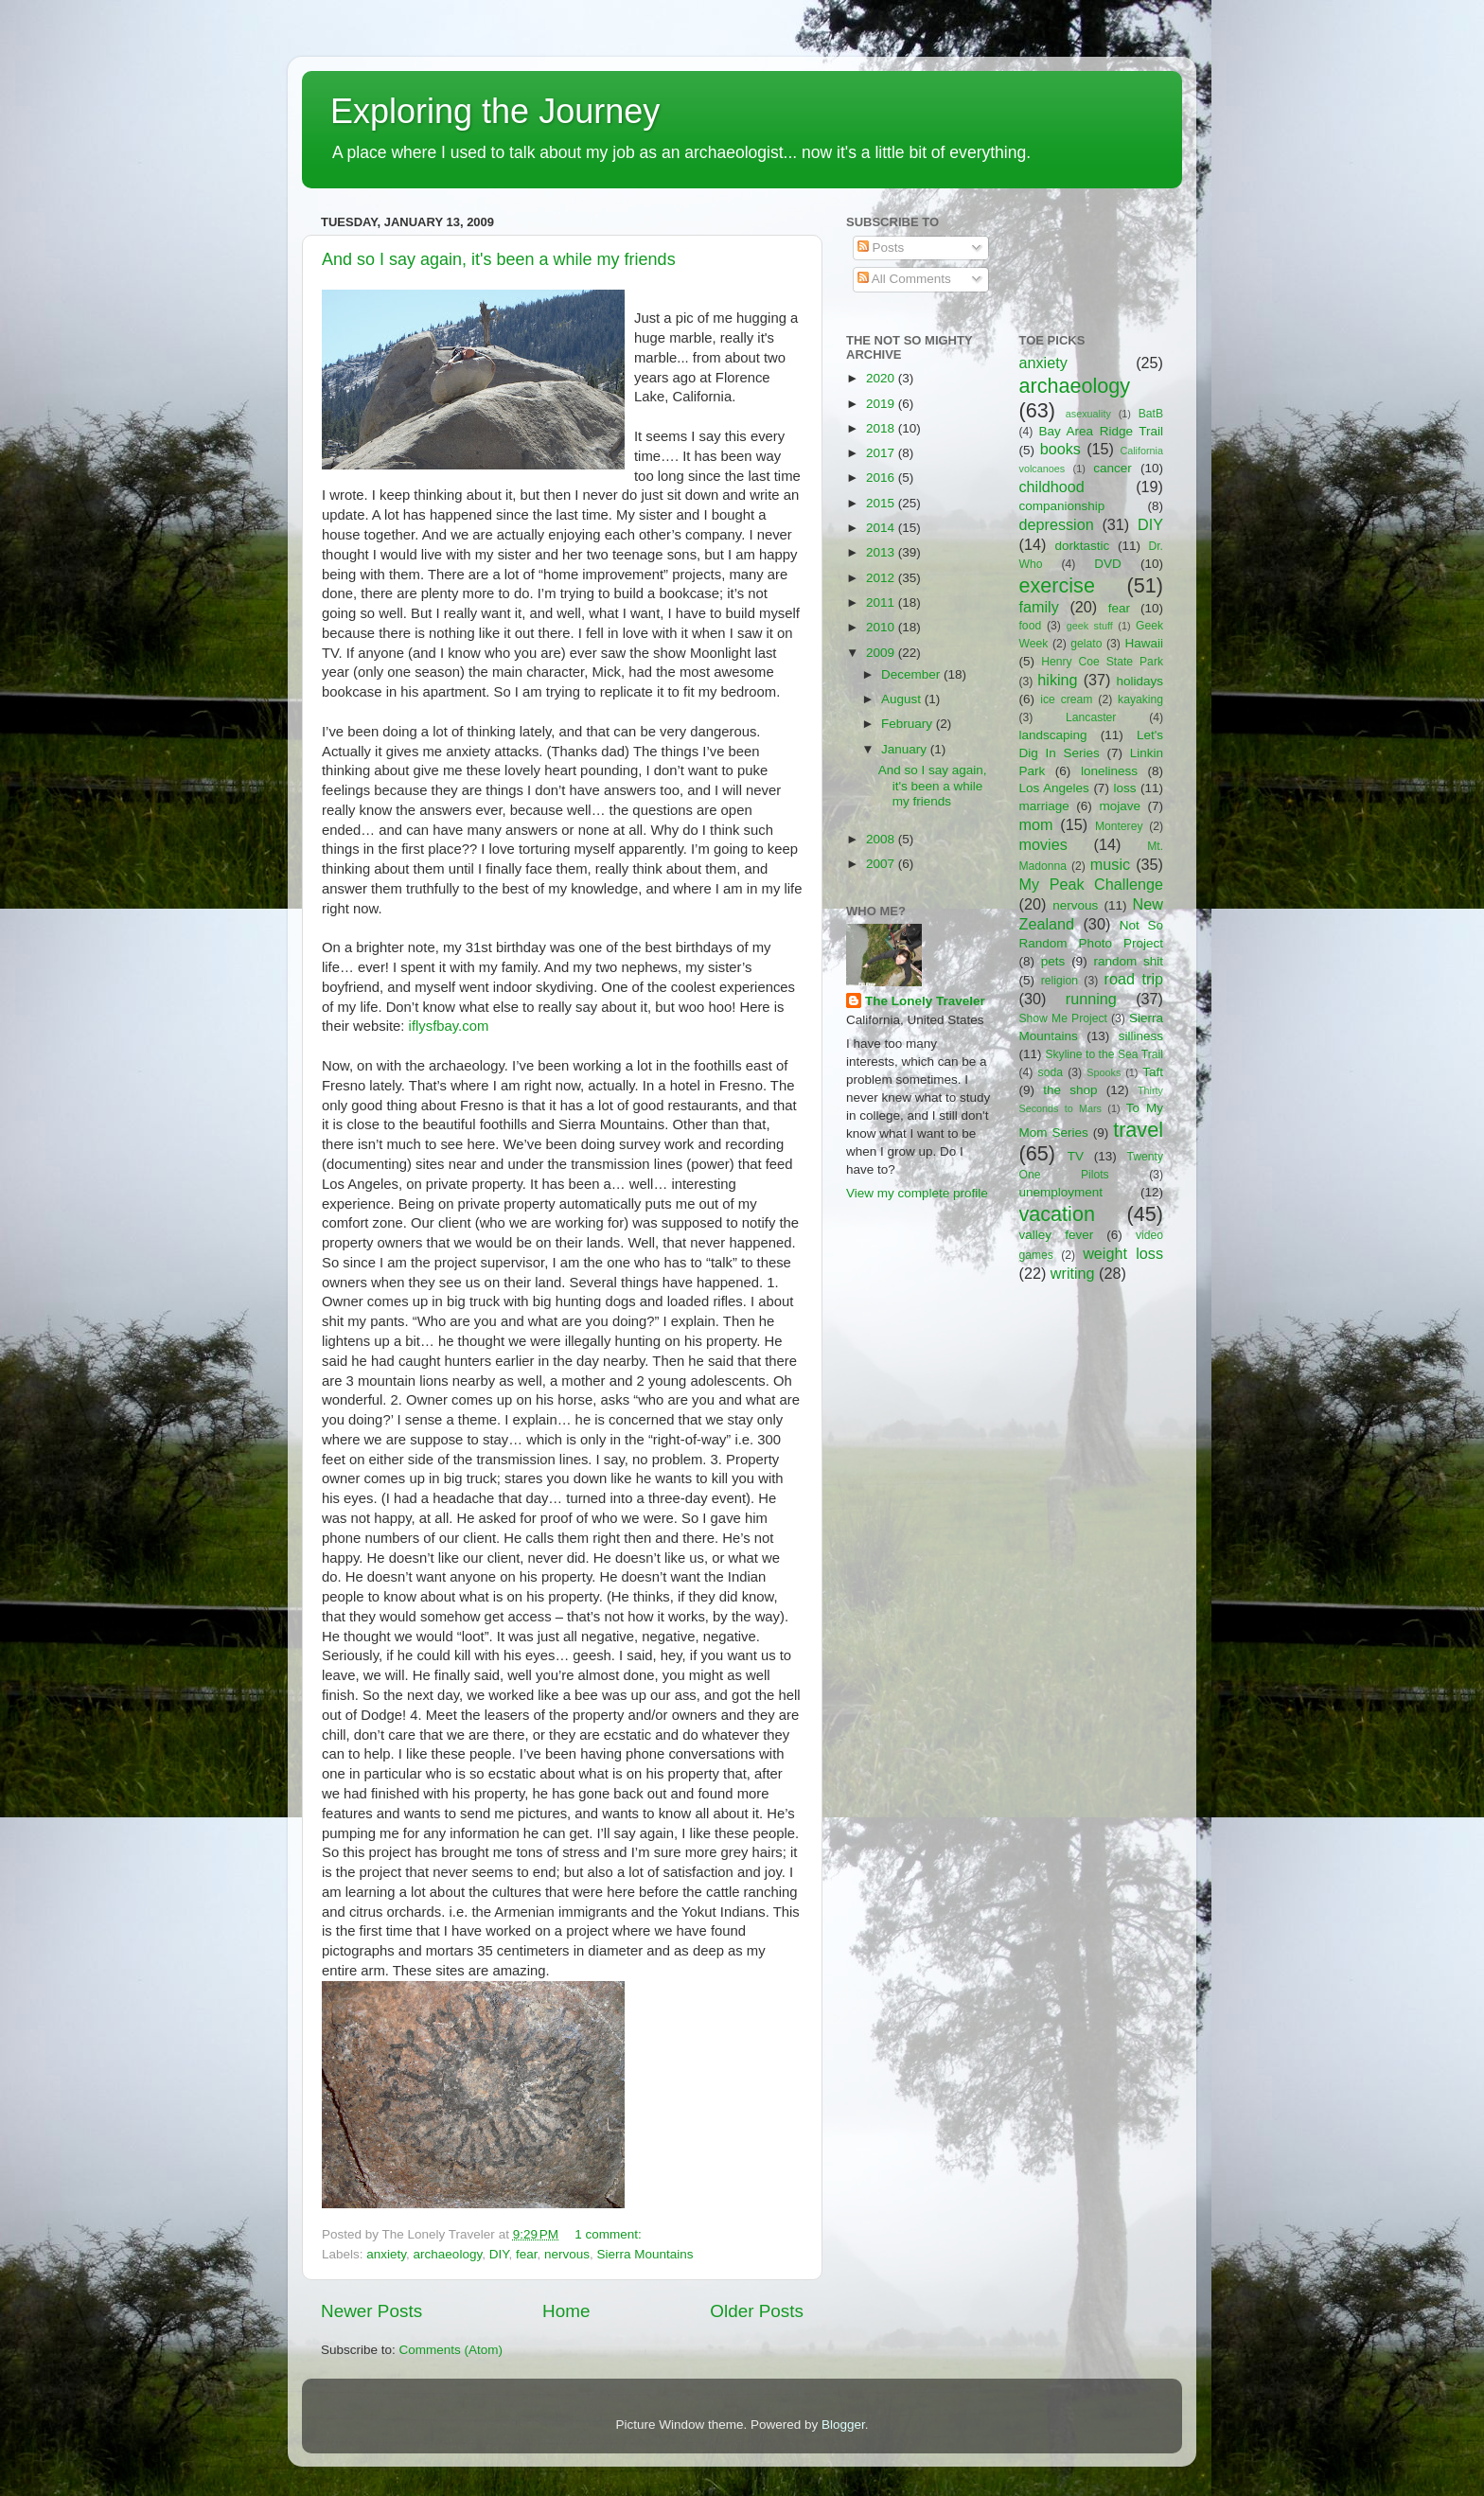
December (912, 674)
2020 (882, 378)
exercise (1057, 585)
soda (1050, 1072)
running (1091, 998)
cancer (1112, 468)
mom (1036, 824)
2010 (882, 627)
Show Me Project (1063, 1018)
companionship (1062, 506)
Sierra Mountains (645, 2254)
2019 (882, 404)
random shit (1128, 961)
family (1039, 606)
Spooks (1103, 1072)
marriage (1044, 806)
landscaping (1053, 735)
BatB (1151, 413)
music (1110, 864)
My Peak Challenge (1091, 884)
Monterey (1119, 826)
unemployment (1061, 1192)
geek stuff (1090, 625)
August (903, 699)
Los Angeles (1054, 788)
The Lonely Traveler (925, 1001)
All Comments (904, 279)
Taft (1152, 1072)
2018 (882, 428)
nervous (567, 2254)
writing (1073, 1273)
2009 (882, 653)
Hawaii (1143, 643)
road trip (1133, 978)
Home (566, 2311)
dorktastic (1082, 546)
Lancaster (1091, 717)
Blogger (843, 2424)
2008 (882, 839)
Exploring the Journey (495, 111)
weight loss (1123, 1253)
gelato (1086, 643)
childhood (1052, 486)
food (1030, 625)
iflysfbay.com (449, 1026)
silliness (1141, 1036)
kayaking (1140, 699)
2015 (882, 503)
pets (1053, 961)
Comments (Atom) (451, 2350)
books (1060, 448)
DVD (1108, 564)
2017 (882, 453)
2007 (882, 864)
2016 (882, 477)
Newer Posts (371, 2311)
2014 (882, 528)
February (908, 724)
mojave (1119, 806)
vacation (1057, 1214)
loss (1124, 788)
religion (1059, 980)
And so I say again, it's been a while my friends (499, 259)
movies (1043, 844)
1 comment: (609, 2234)
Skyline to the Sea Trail (1104, 1054)
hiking (1057, 679)
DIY (499, 2254)
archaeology (448, 2254)
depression (1056, 524)
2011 (882, 602)
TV (1076, 1156)
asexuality (1088, 413)
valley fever (1056, 1235)
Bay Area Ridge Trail (1101, 431)
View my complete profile (917, 1193)
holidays (1140, 681)
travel (1138, 1130)
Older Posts (757, 2311)
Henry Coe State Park (1102, 661)
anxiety (386, 2254)
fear (527, 2254)
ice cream (1066, 699)
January (905, 749)
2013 (882, 552)
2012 (882, 578)
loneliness (1109, 771)
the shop (1070, 1090)
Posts (881, 247)
